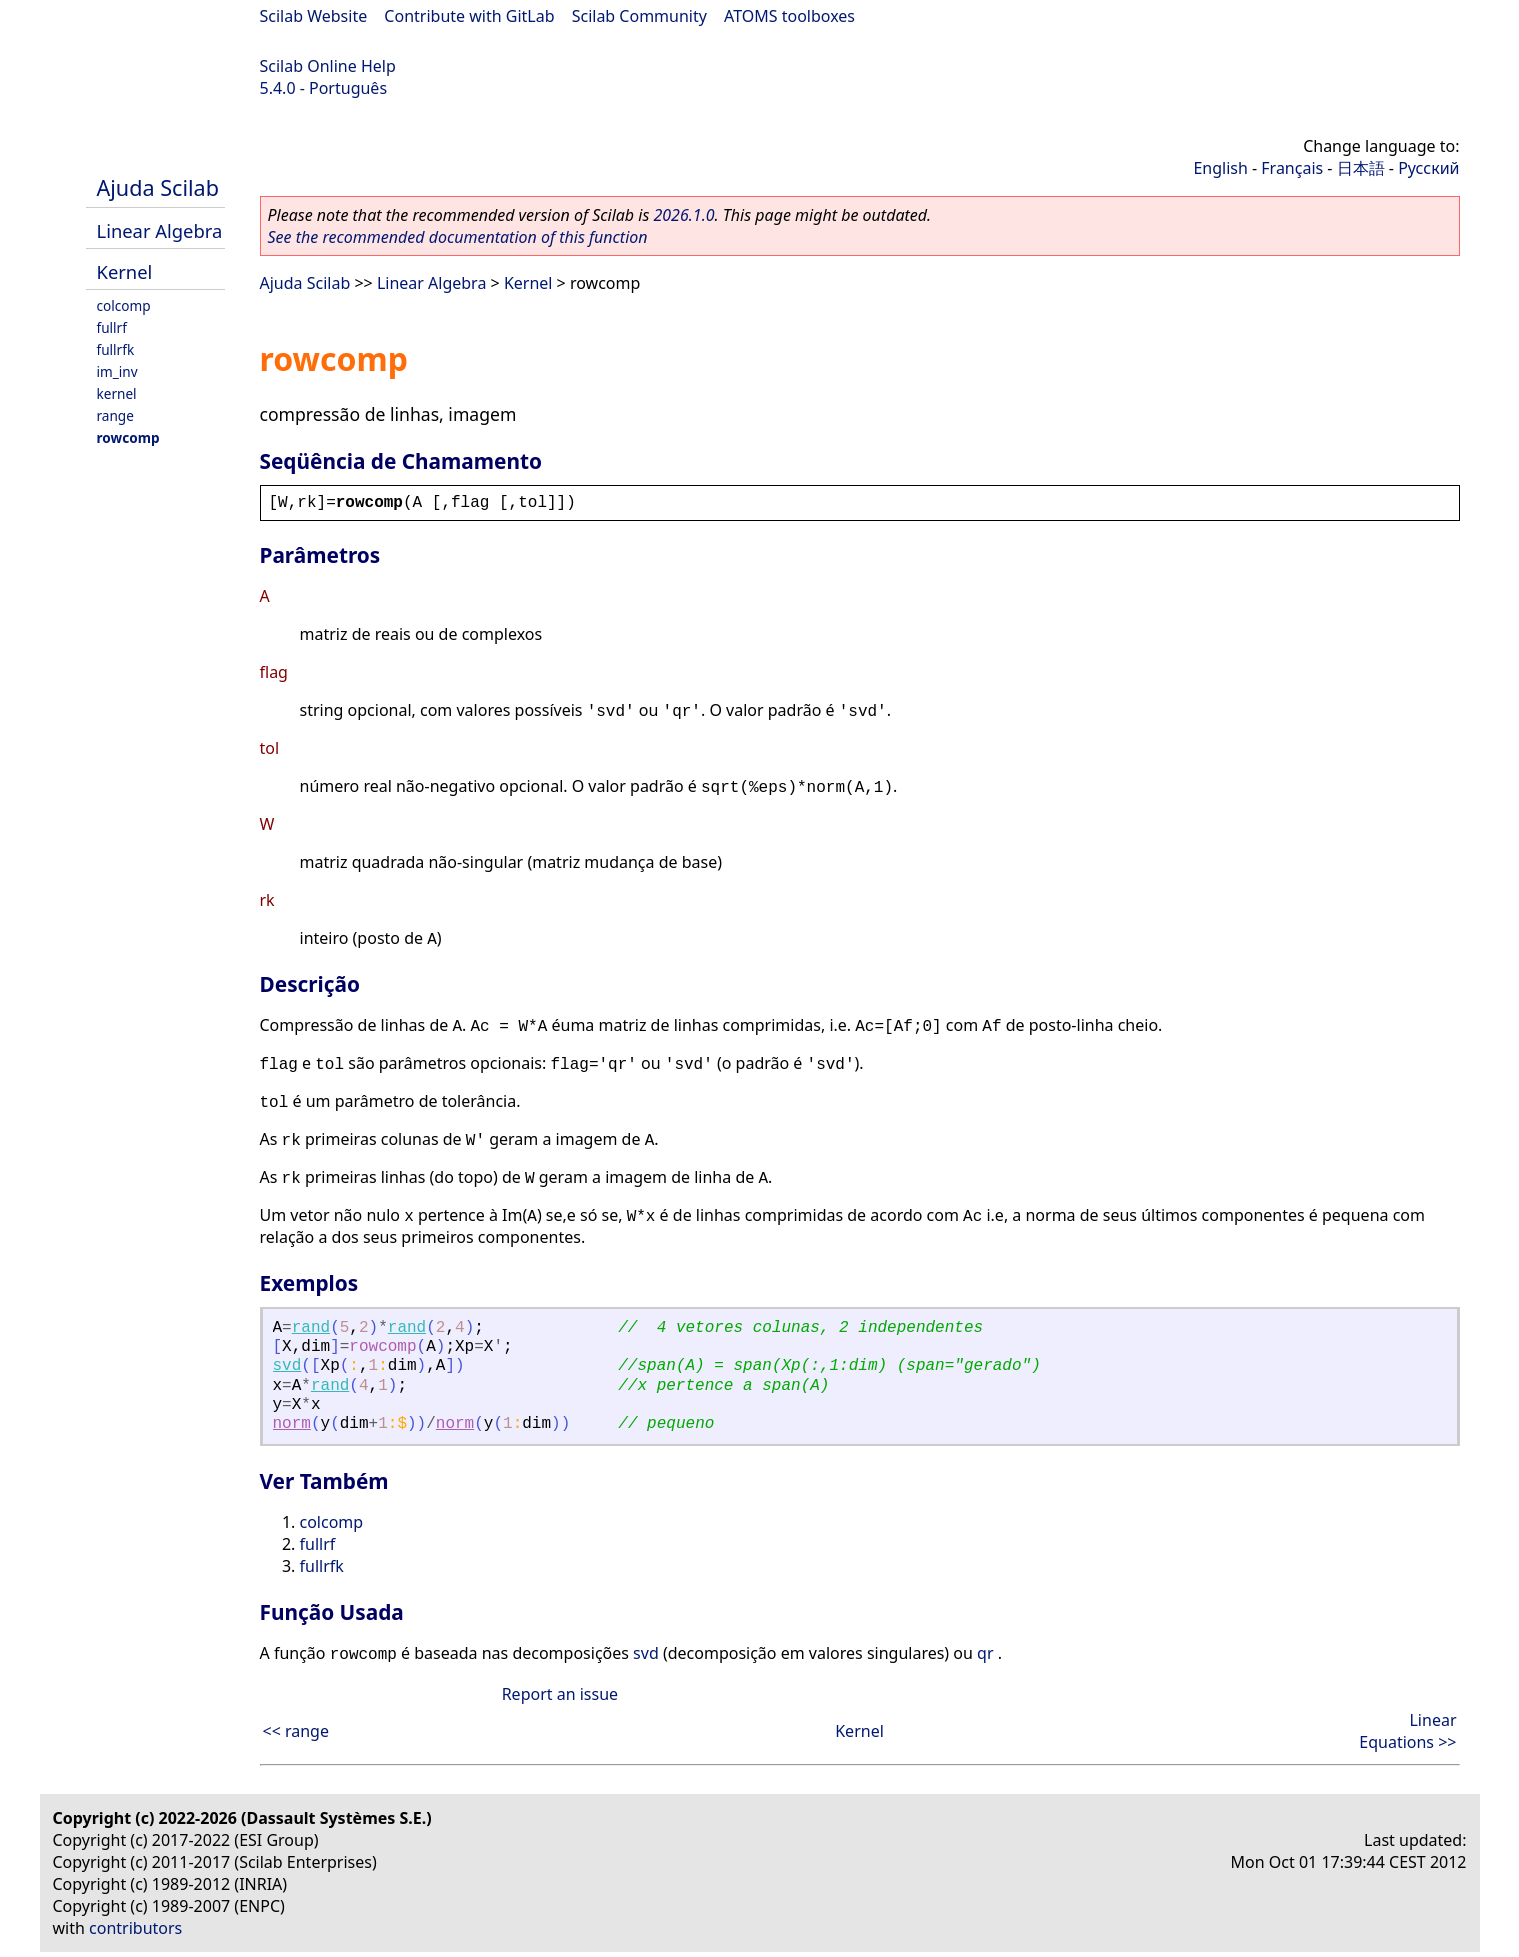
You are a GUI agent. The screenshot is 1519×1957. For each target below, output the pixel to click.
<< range (296, 1731)
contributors (135, 1928)
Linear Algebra (160, 230)
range (115, 415)
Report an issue (560, 1694)
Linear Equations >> (1407, 1731)
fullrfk (116, 349)
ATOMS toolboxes (789, 16)
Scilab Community (639, 16)
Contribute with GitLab (469, 16)
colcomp (124, 305)
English (1220, 168)
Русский (1428, 168)
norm (292, 1424)
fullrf (112, 327)
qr (985, 1653)
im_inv (117, 371)
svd (287, 1366)
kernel (117, 393)
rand (311, 1328)
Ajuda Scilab (158, 187)
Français (1292, 168)
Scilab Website (314, 16)
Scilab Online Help (328, 66)
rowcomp (128, 437)
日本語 (1361, 168)
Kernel (125, 271)
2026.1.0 (683, 215)
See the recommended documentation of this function (458, 237)
